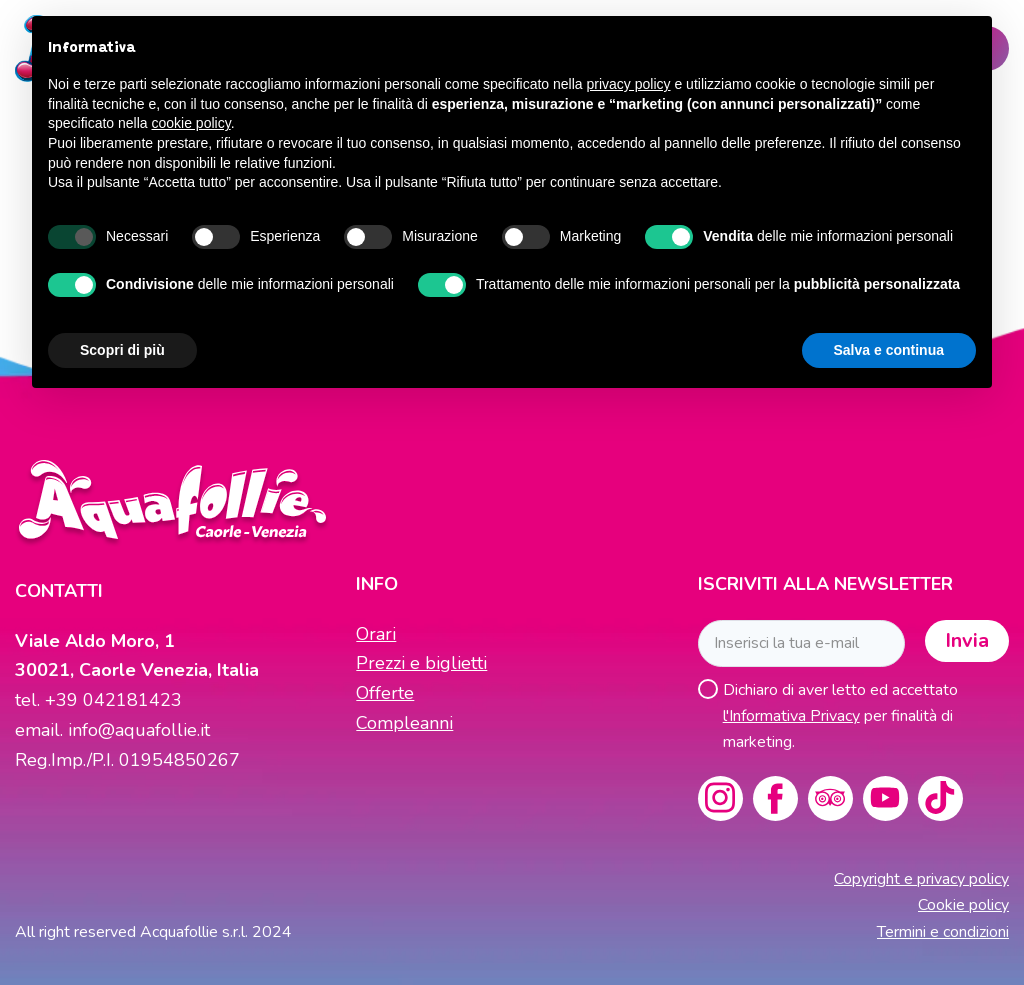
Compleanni (404, 723)
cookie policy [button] (191, 123)
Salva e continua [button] (889, 350)
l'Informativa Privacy (791, 716)
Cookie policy (963, 905)
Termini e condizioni (943, 932)
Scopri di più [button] (122, 350)
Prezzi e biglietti (421, 663)
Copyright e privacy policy (921, 879)
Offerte (385, 693)
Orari (376, 634)
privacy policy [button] (629, 84)
